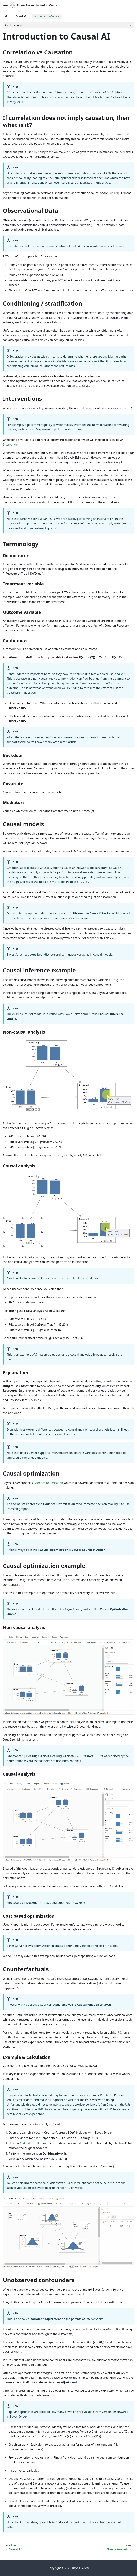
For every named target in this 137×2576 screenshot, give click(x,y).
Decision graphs (17, 1509)
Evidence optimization (48, 1483)
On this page (13, 25)
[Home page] (6, 16)
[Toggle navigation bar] (5, 5)
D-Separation (15, 356)
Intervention (11, 444)
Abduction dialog (30, 2143)
